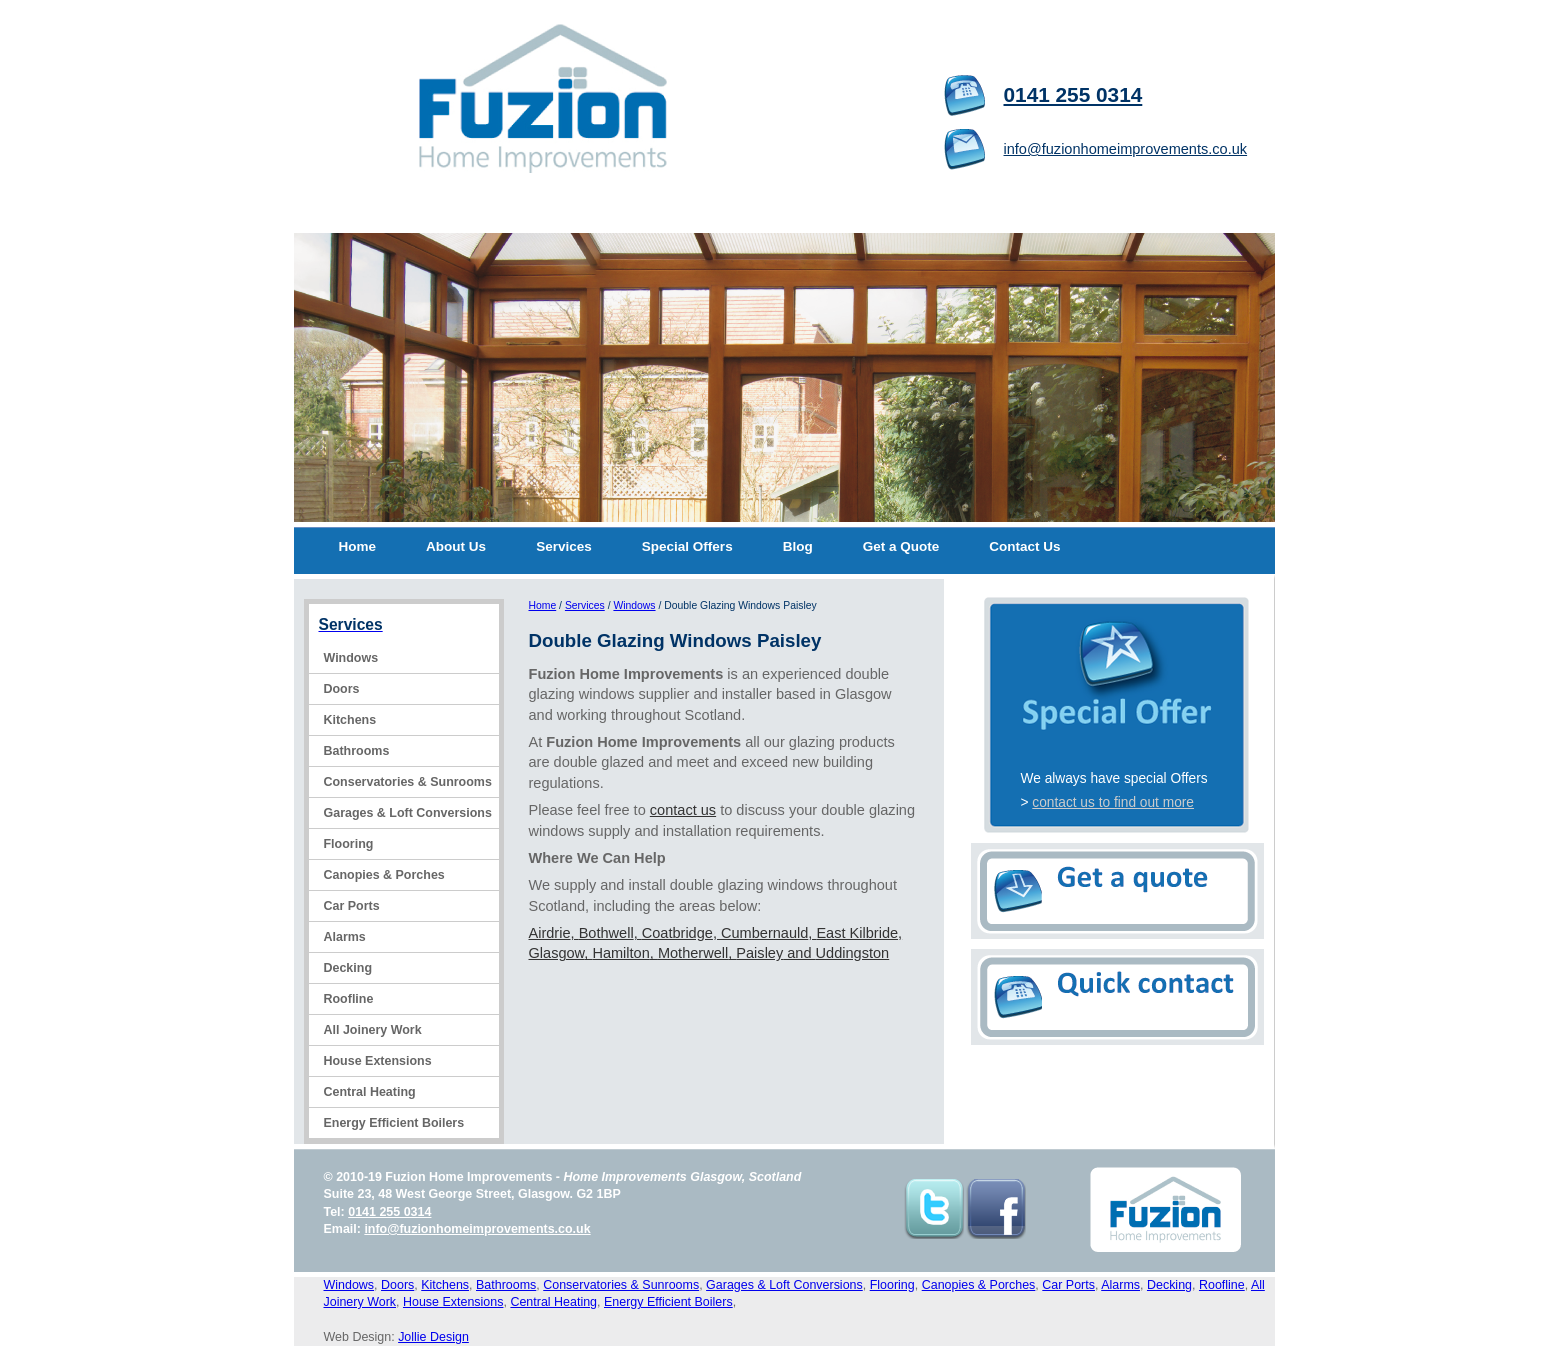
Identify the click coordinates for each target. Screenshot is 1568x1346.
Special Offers (687, 546)
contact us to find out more (1113, 802)
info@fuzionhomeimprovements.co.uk (1126, 149)
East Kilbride (857, 933)
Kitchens (350, 720)
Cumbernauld (764, 933)
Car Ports (352, 906)
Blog (798, 546)
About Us (456, 546)
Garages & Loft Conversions (408, 813)
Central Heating (370, 1092)
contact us (683, 810)
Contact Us (1024, 546)
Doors (342, 689)
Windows (351, 658)
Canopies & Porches (384, 875)
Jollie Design (433, 1337)
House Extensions (378, 1061)
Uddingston (853, 953)
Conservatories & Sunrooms (408, 782)
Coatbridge (677, 933)
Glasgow (557, 953)
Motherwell (693, 953)
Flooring (349, 844)
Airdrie (550, 933)
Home (358, 546)
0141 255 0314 (1073, 94)
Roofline (349, 999)
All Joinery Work (373, 1030)
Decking (348, 968)
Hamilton (620, 953)
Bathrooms (357, 751)
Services (564, 546)
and (799, 953)
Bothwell (606, 933)
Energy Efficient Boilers (394, 1123)
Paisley (759, 953)
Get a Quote (901, 546)
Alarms (345, 937)
